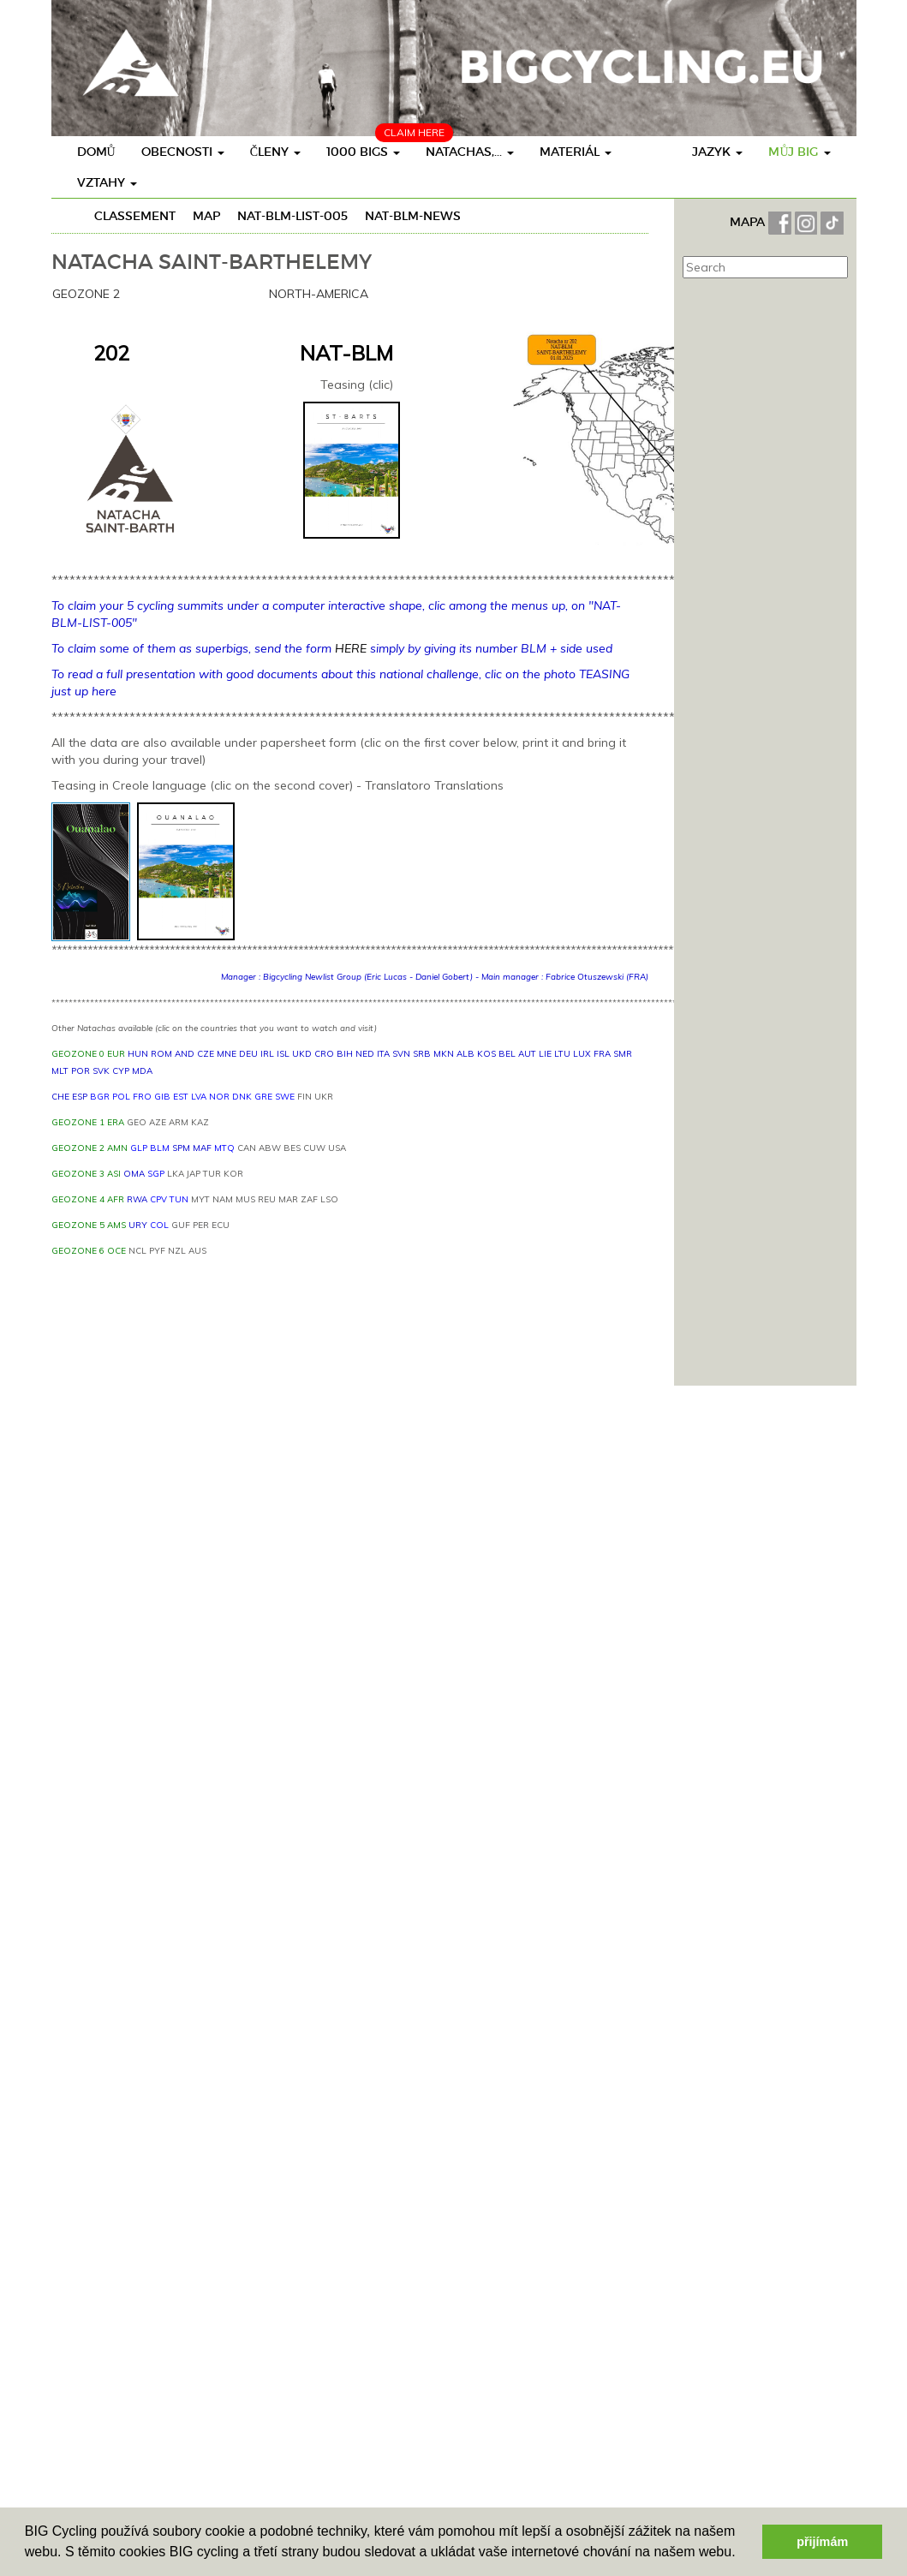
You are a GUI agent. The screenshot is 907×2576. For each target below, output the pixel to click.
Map (206, 216)
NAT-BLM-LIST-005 (292, 216)
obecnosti (182, 151)
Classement (135, 216)
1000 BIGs (363, 151)
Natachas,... (470, 151)
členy (275, 151)
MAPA (749, 222)
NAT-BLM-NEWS (413, 216)
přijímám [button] (822, 2542)
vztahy (107, 182)
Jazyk (717, 151)
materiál (576, 151)
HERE (351, 648)
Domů (96, 151)
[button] (741, 2553)
